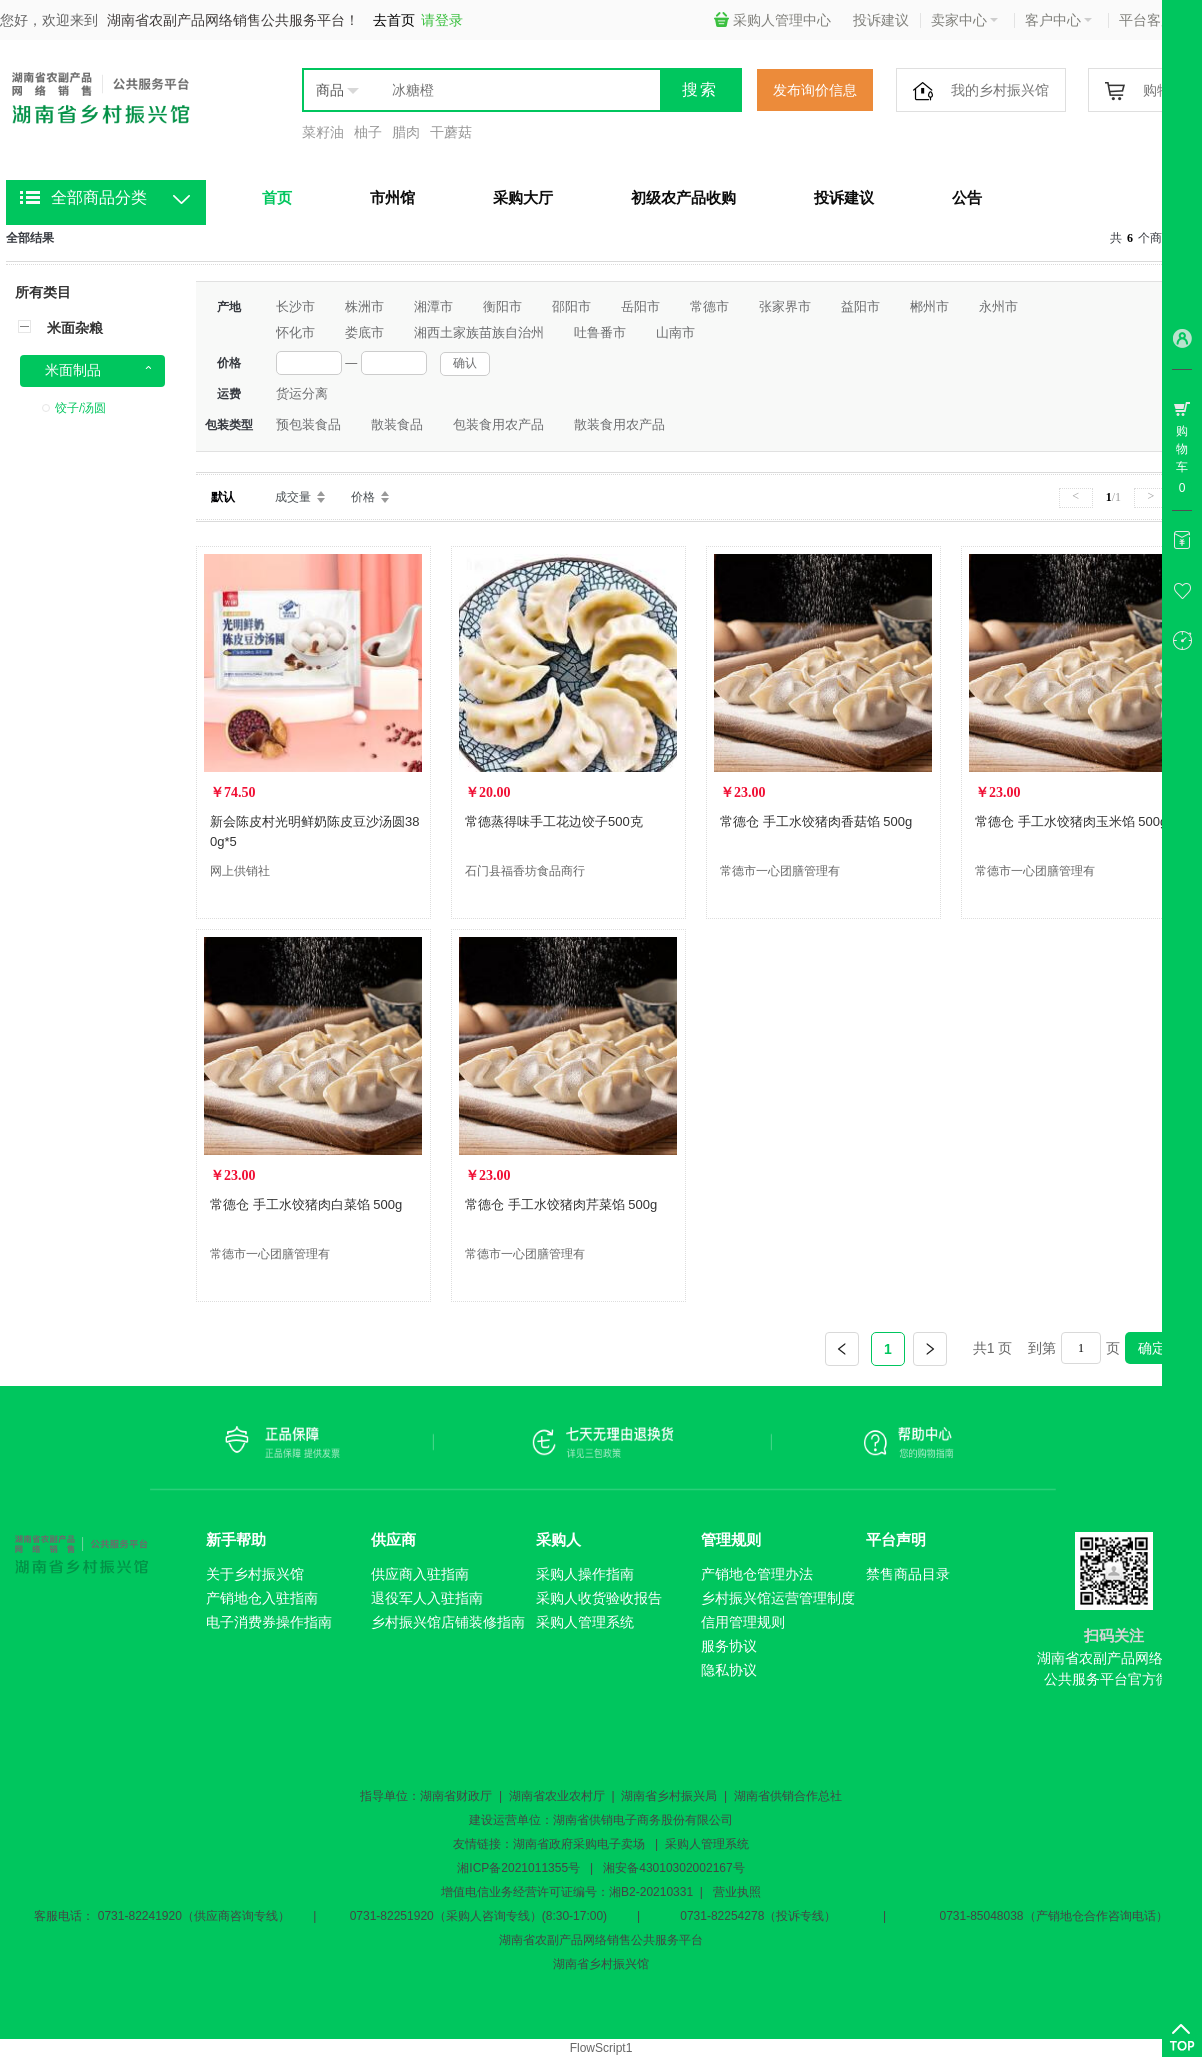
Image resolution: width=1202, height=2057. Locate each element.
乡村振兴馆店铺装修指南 (448, 1622)
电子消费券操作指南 (269, 1622)
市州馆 (392, 197)
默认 (223, 497)
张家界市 (785, 306)
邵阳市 (571, 306)
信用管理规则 (743, 1622)
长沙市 (295, 306)
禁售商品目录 (908, 1574)
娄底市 (364, 332)
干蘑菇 (451, 132)
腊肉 (406, 132)
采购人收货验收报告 (599, 1598)
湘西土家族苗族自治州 (479, 332)
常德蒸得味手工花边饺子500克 (554, 821)
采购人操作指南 (585, 1574)
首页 (277, 197)
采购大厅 (523, 197)
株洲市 (364, 306)
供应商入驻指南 (420, 1574)
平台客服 (1152, 20)
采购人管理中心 (772, 20)
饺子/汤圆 (80, 408)
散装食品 (397, 424)
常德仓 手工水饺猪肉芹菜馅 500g (561, 1204)
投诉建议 (881, 20)
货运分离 (302, 393)
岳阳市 (640, 306)
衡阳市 (502, 306)
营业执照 (737, 1892)
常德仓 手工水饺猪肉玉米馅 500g (1071, 821)
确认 (465, 363)
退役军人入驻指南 (427, 1598)
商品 (330, 90)
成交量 (293, 497)
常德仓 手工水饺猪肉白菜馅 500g (306, 1204)
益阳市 (860, 306)
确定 (1152, 1348)
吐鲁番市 (600, 332)
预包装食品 (308, 424)
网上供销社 (240, 871)
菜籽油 (323, 132)
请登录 (442, 20)
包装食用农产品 (498, 424)
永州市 (998, 306)
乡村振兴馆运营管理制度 (778, 1598)
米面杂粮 (75, 328)
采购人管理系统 (585, 1622)
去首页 (394, 20)
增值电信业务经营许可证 (507, 1892)
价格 (363, 497)
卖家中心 (964, 20)
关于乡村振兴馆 (255, 1574)
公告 (967, 197)
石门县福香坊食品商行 (525, 871)
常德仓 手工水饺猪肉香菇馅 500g (816, 821)
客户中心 (1058, 20)
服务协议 (729, 1646)
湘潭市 (433, 306)
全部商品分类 (99, 197)
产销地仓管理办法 (757, 1574)
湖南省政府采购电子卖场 (579, 1844)
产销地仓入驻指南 (262, 1598)
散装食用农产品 (619, 424)
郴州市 (929, 306)
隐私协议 (729, 1670)
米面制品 (73, 370)
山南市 (675, 332)
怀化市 (295, 332)
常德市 (709, 306)
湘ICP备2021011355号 (518, 1868)
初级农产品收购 (683, 197)
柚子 (368, 132)
